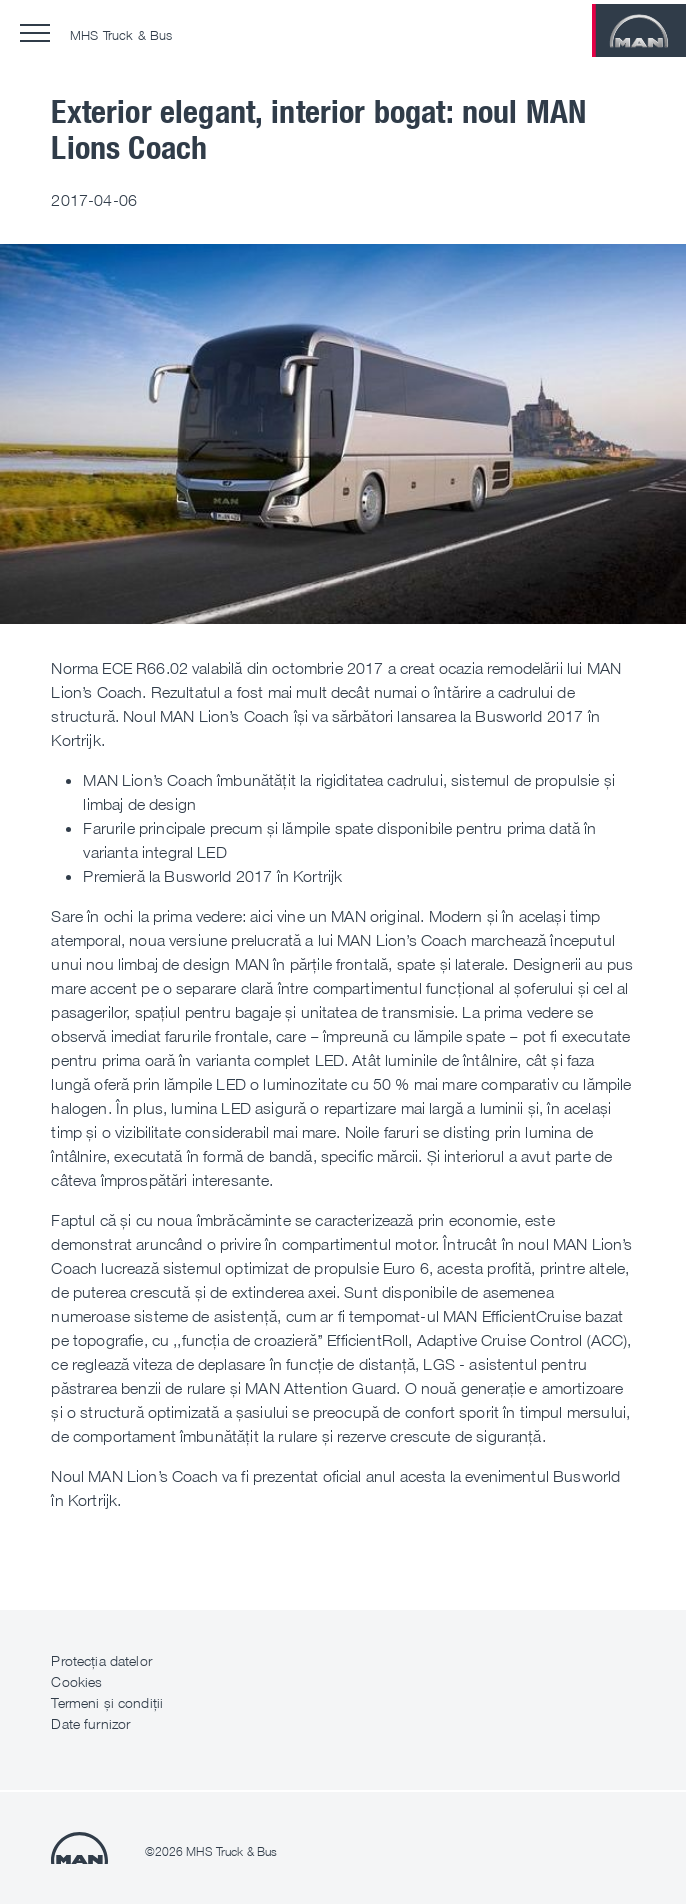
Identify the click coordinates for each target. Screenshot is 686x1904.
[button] (35, 33)
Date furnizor (90, 1723)
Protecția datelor (101, 1660)
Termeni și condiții (107, 1702)
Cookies (76, 1681)
